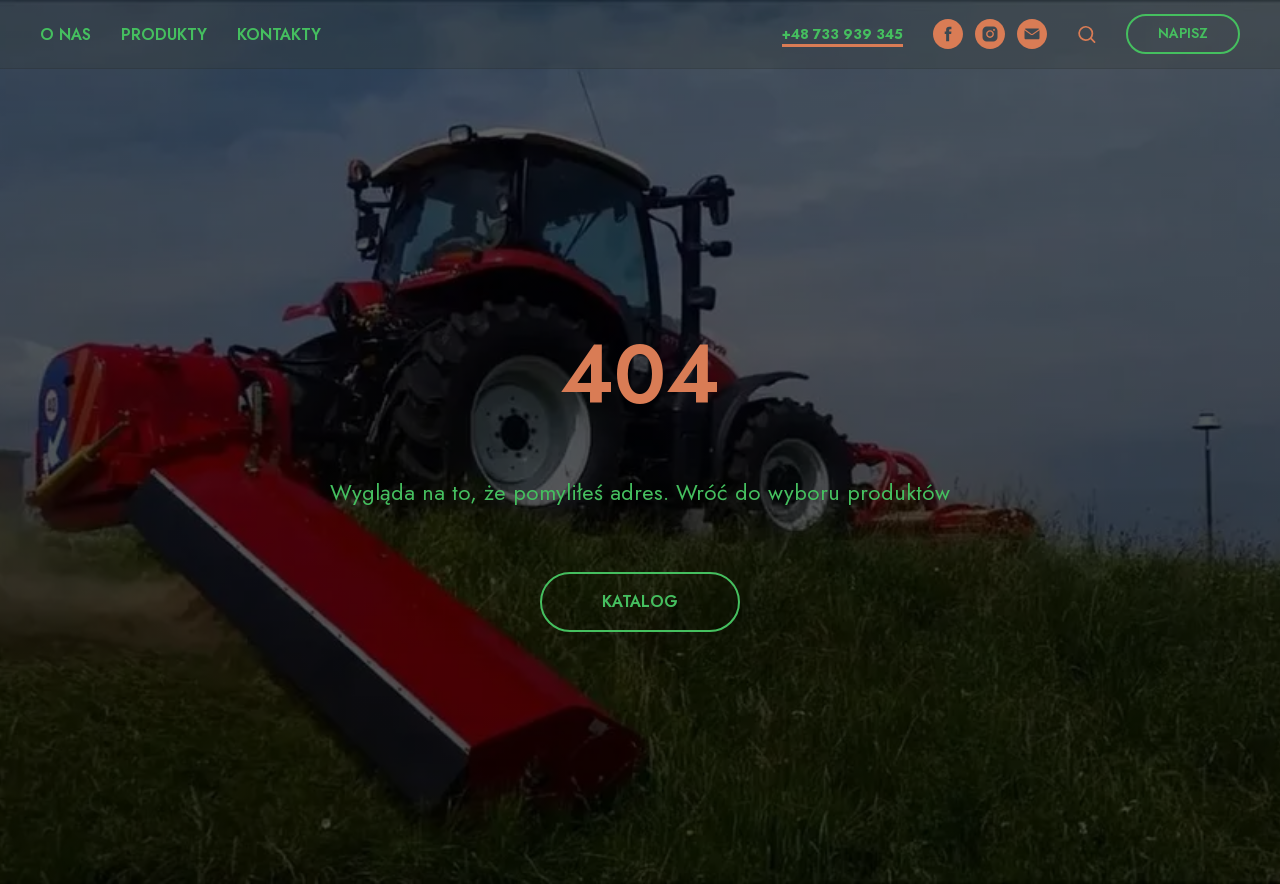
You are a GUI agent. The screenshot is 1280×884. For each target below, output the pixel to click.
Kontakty (279, 34)
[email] (1032, 34)
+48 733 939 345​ (842, 34)
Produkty (164, 34)
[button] (1086, 33)
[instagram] (990, 34)
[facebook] (948, 34)
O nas (65, 34)
